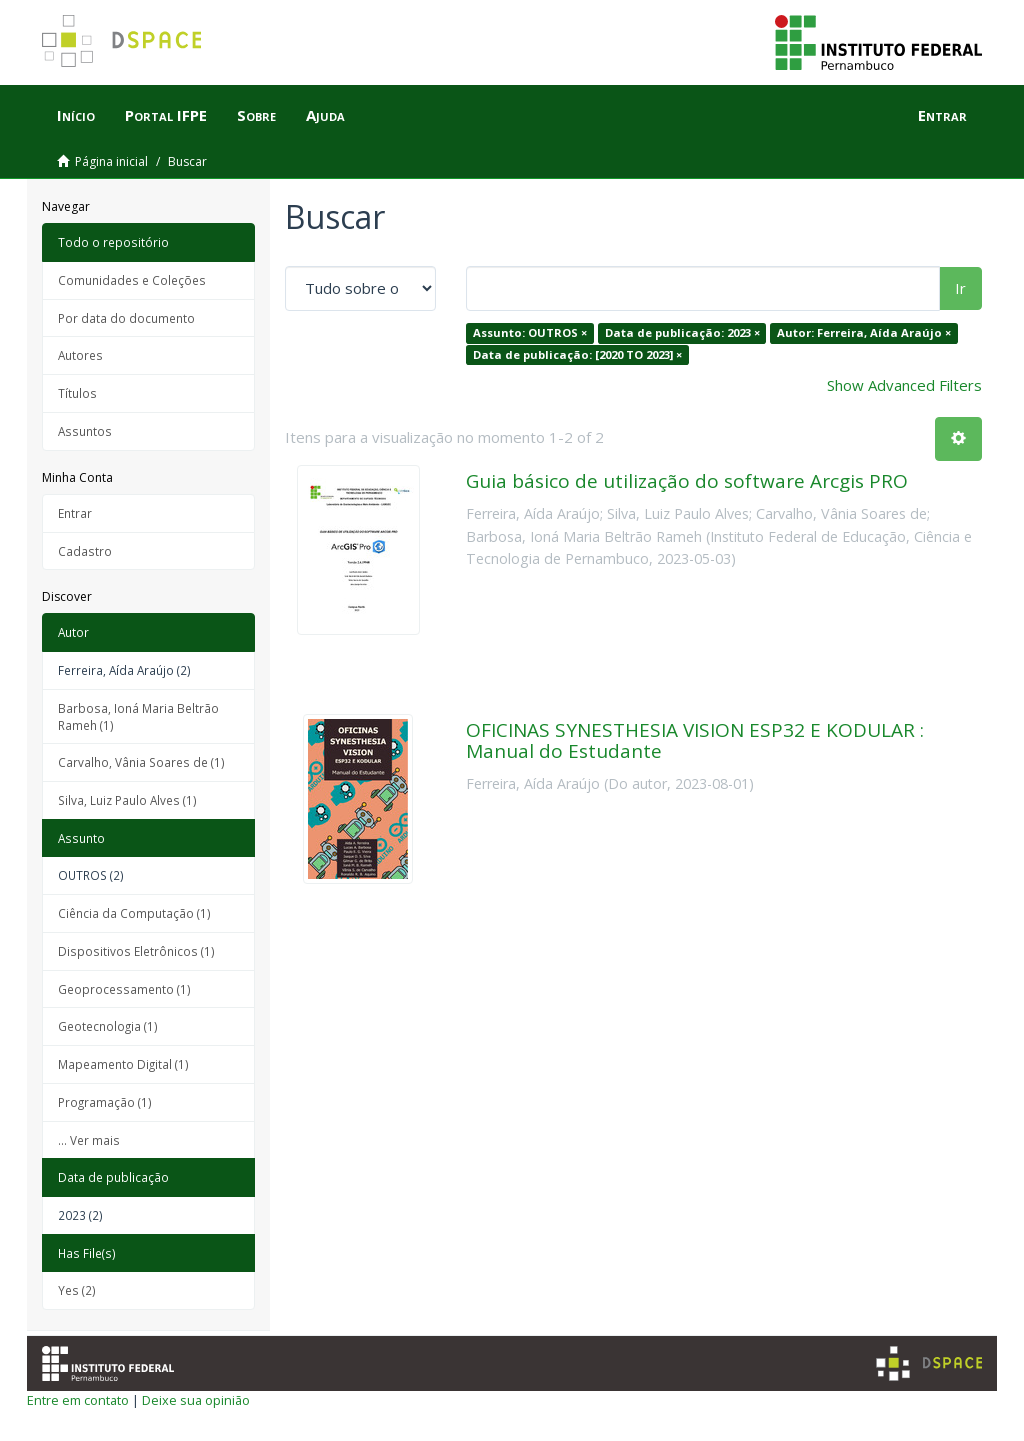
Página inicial (111, 161)
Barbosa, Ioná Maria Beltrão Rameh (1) (138, 716)
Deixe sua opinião (196, 1400)
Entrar (75, 513)
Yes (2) (77, 1290)
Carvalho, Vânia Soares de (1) (141, 762)
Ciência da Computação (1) (134, 913)
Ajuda (325, 115)
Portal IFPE (166, 115)
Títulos (77, 393)
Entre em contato (78, 1400)
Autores (80, 355)
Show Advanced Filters (904, 385)
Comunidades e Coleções (132, 280)
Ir (960, 288)
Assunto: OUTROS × (530, 332)
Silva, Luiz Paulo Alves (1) (127, 800)
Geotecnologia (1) (108, 1026)
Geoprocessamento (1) (124, 989)
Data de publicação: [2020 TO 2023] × (577, 354)
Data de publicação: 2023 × (682, 332)
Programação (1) (105, 1102)
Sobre (256, 115)
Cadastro (85, 551)
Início (76, 115)
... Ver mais (89, 1140)
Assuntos (85, 431)
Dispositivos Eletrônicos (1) (136, 951)
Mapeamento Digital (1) (123, 1064)
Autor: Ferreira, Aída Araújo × (864, 332)
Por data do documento (126, 318)
